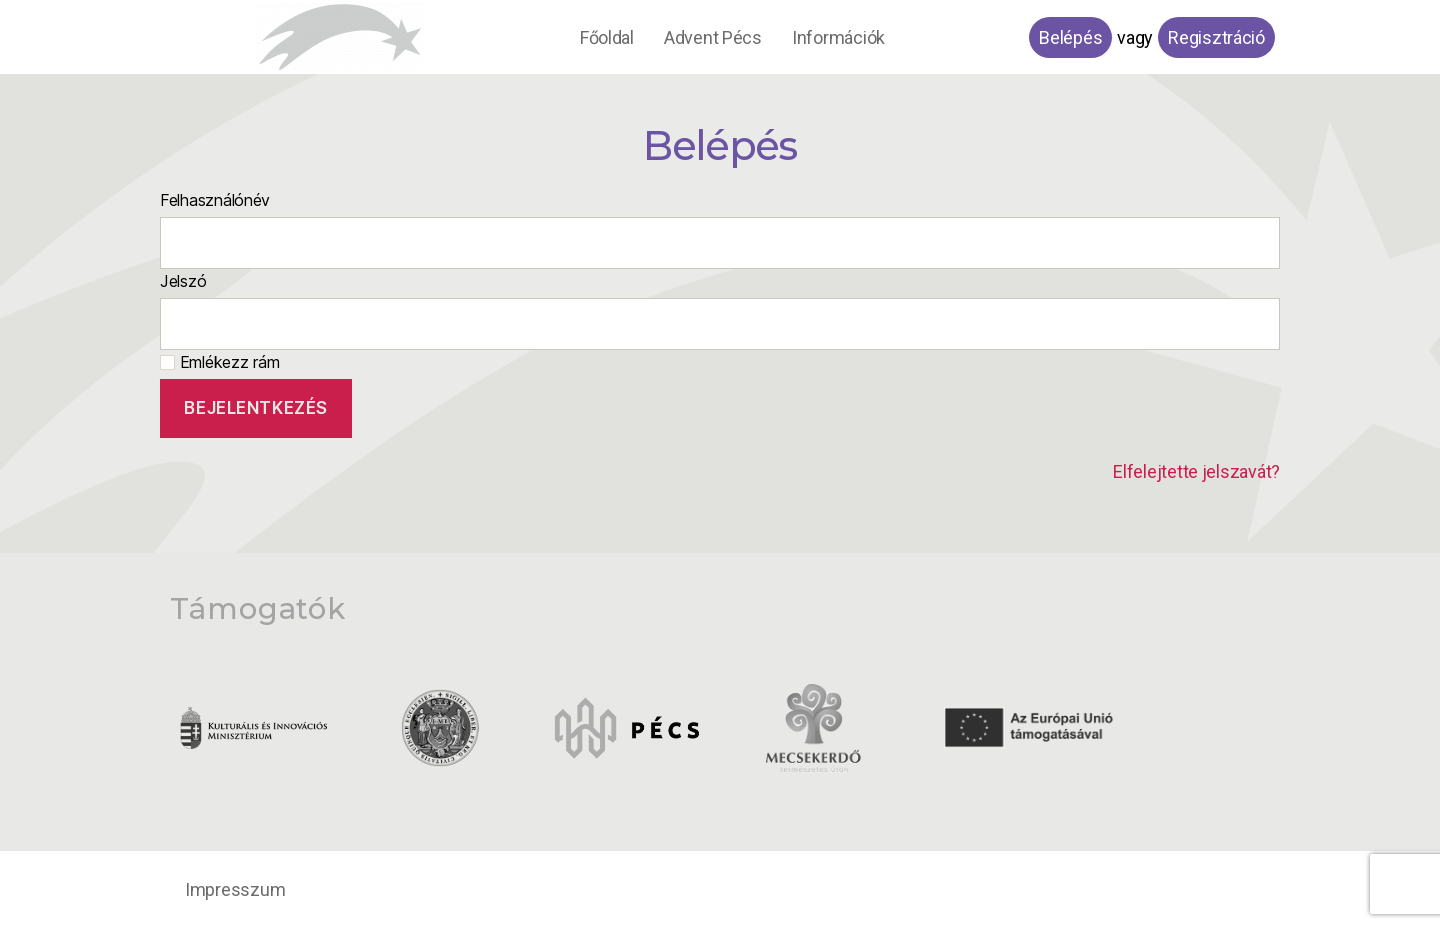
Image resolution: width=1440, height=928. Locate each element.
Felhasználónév (215, 200)
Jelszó (183, 281)
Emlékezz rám (220, 362)
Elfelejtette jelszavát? (1196, 471)
